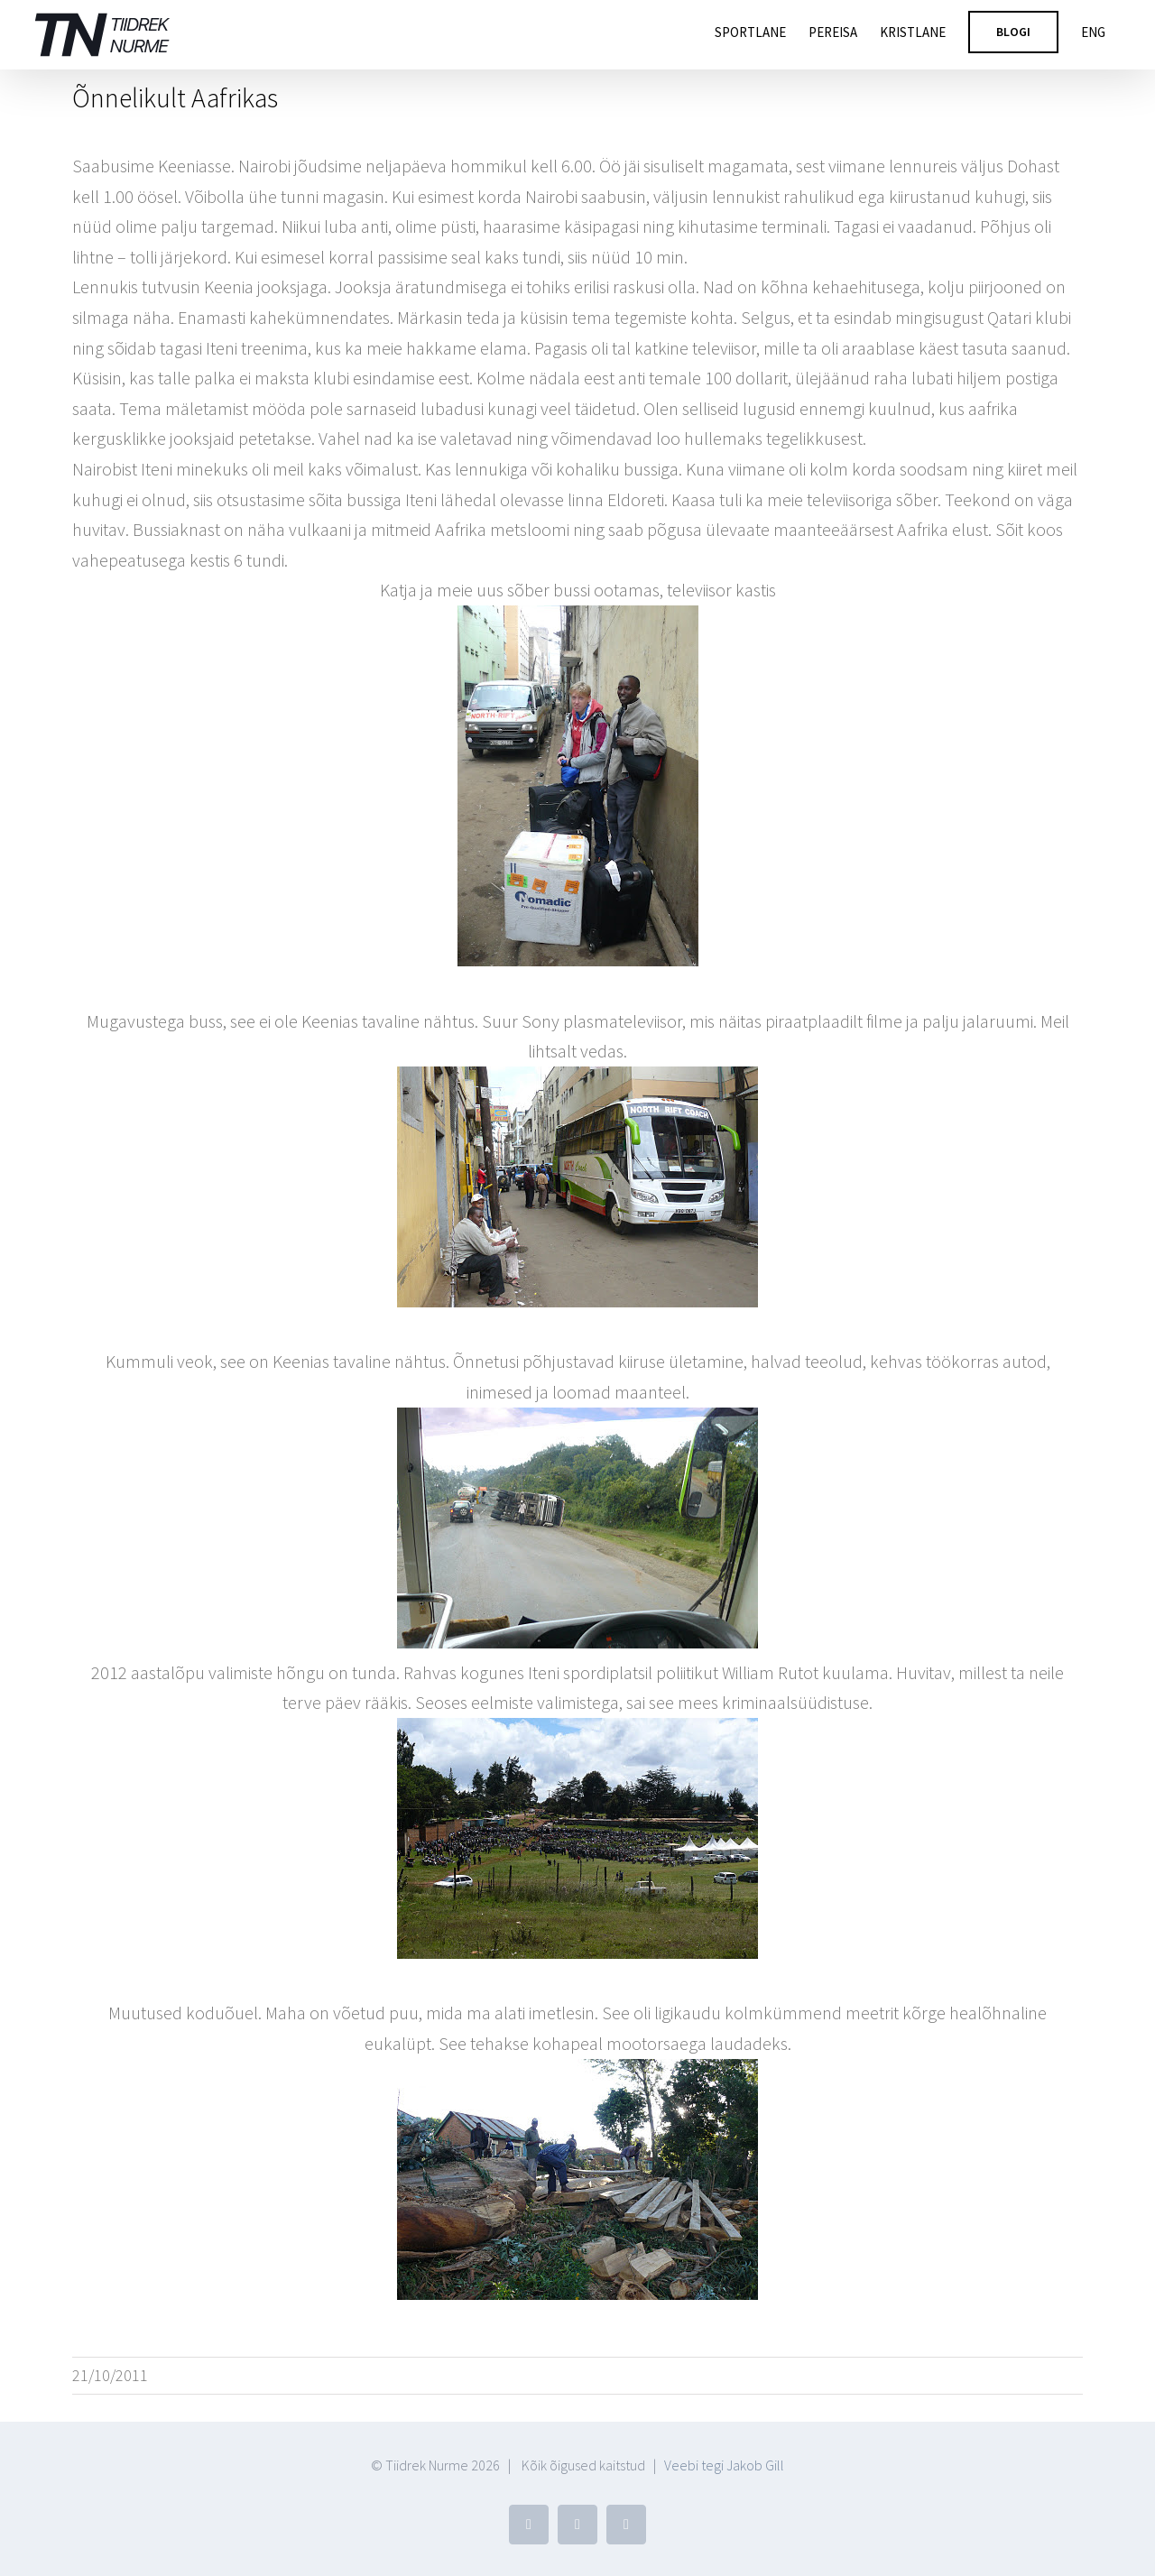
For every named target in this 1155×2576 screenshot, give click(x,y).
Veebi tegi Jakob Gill (724, 2465)
